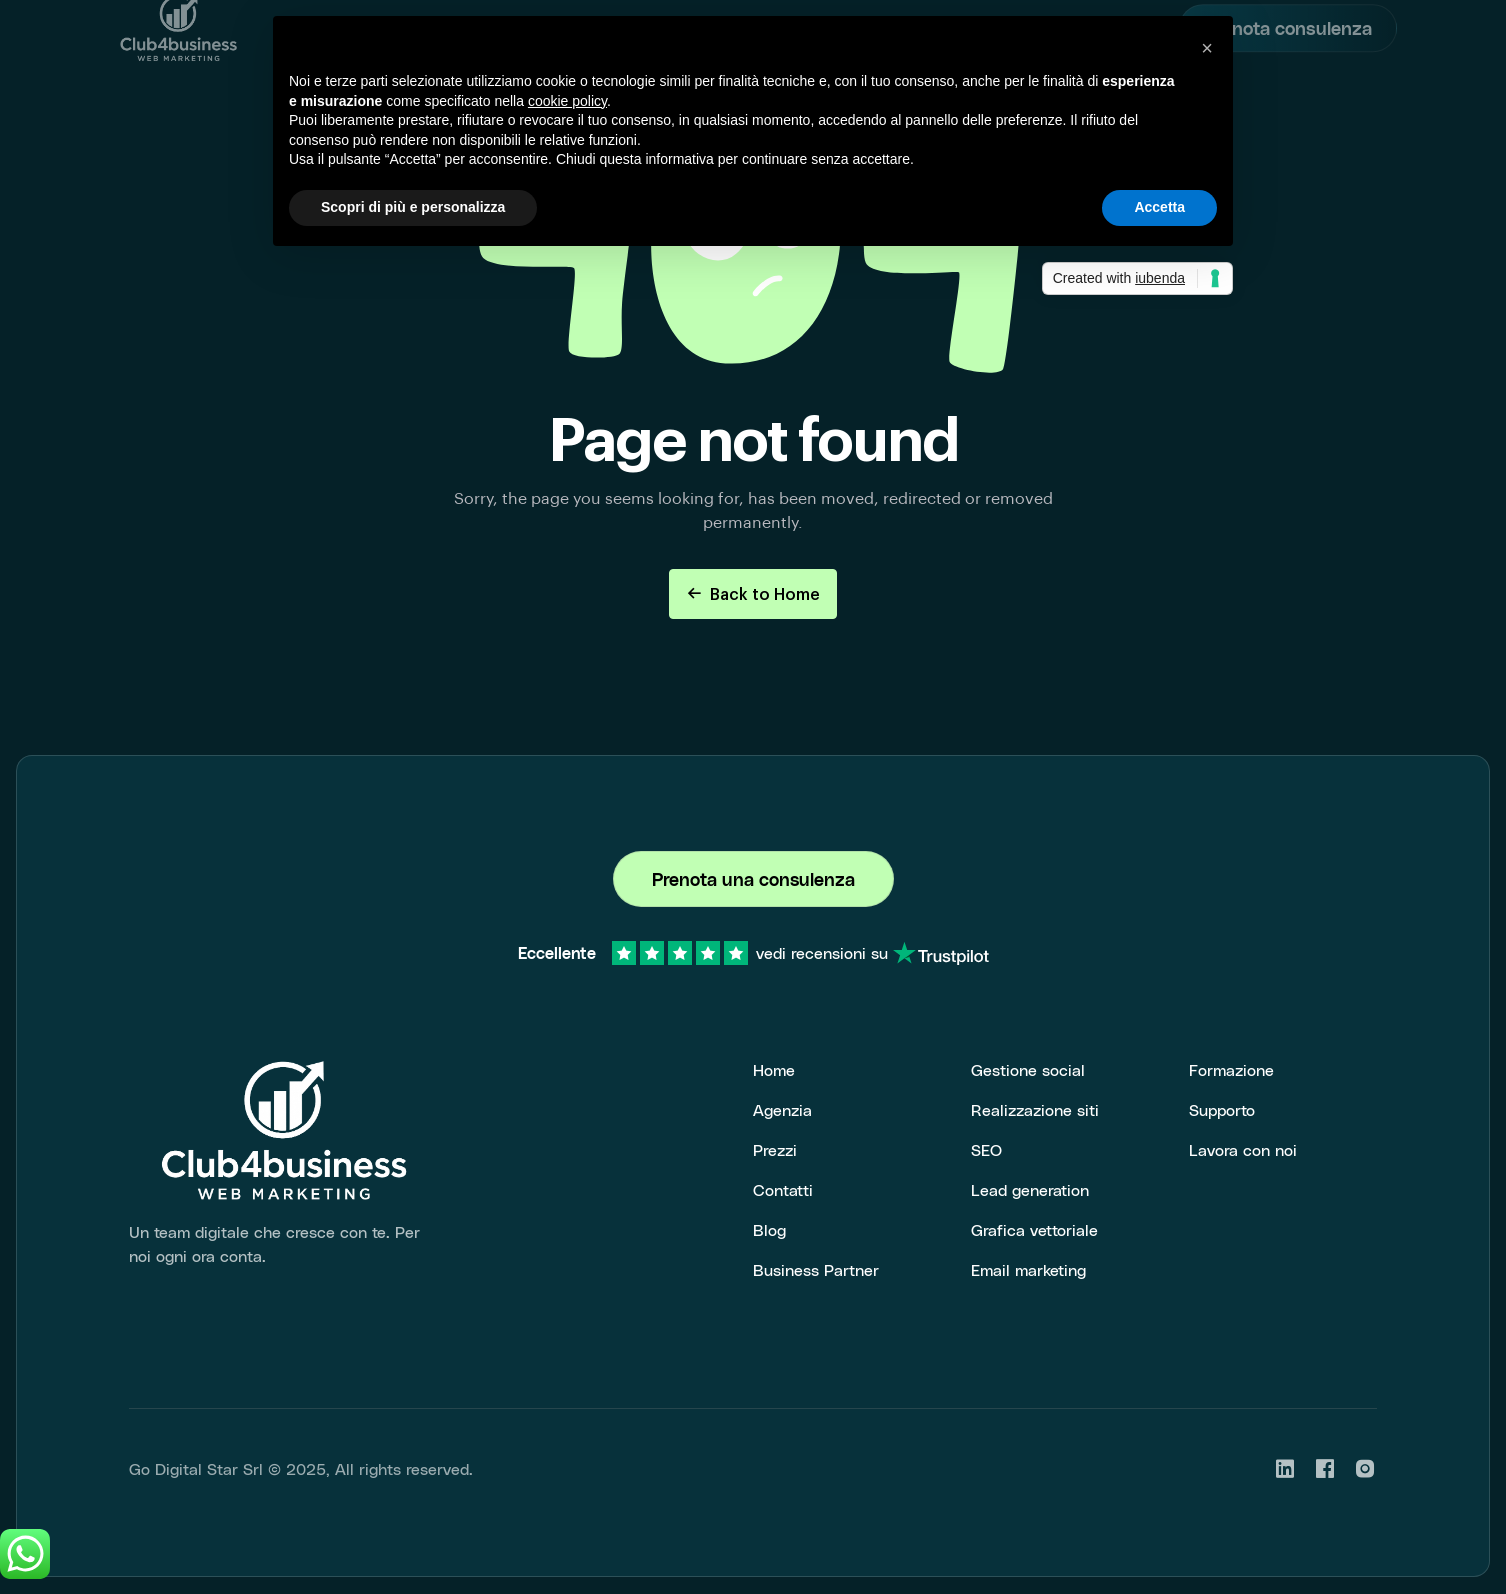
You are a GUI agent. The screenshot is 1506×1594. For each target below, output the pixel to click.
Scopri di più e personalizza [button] (413, 207)
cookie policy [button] (567, 101)
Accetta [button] (1159, 207)
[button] (1207, 48)
